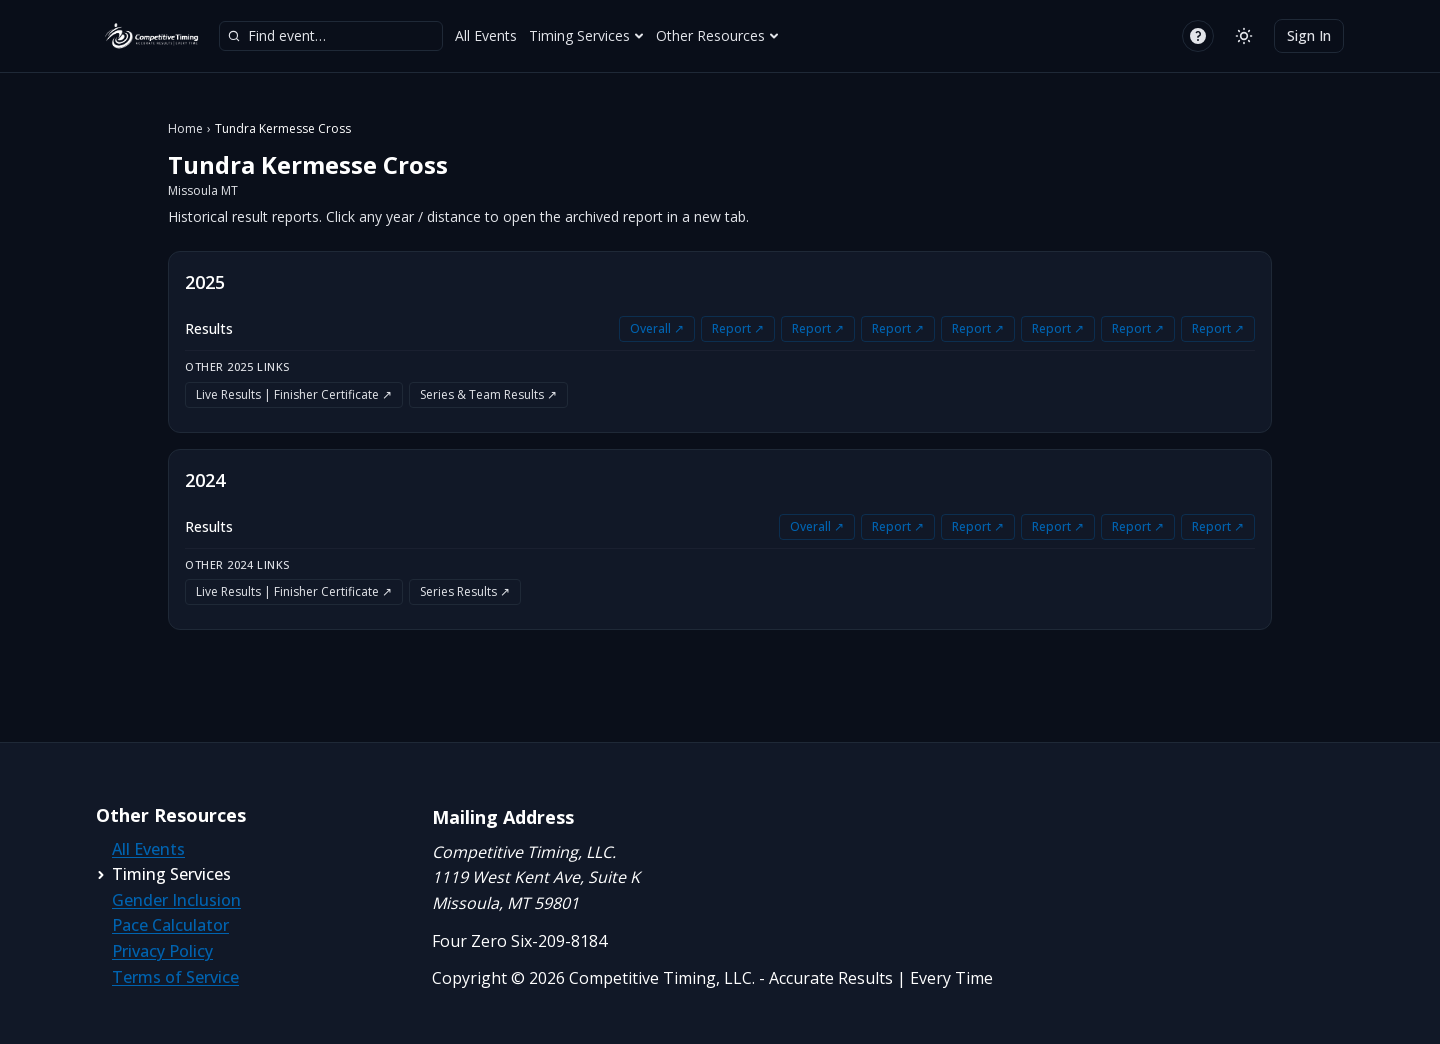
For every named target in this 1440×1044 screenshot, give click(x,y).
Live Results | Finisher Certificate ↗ (294, 394)
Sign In (1309, 35)
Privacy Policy (162, 951)
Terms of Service (175, 977)
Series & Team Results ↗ (488, 394)
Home (185, 129)
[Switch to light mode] (1244, 36)
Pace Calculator (170, 925)
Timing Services (586, 35)
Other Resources (717, 35)
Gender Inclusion (176, 900)
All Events (486, 35)
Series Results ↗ (465, 591)
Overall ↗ (657, 328)
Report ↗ (738, 328)
